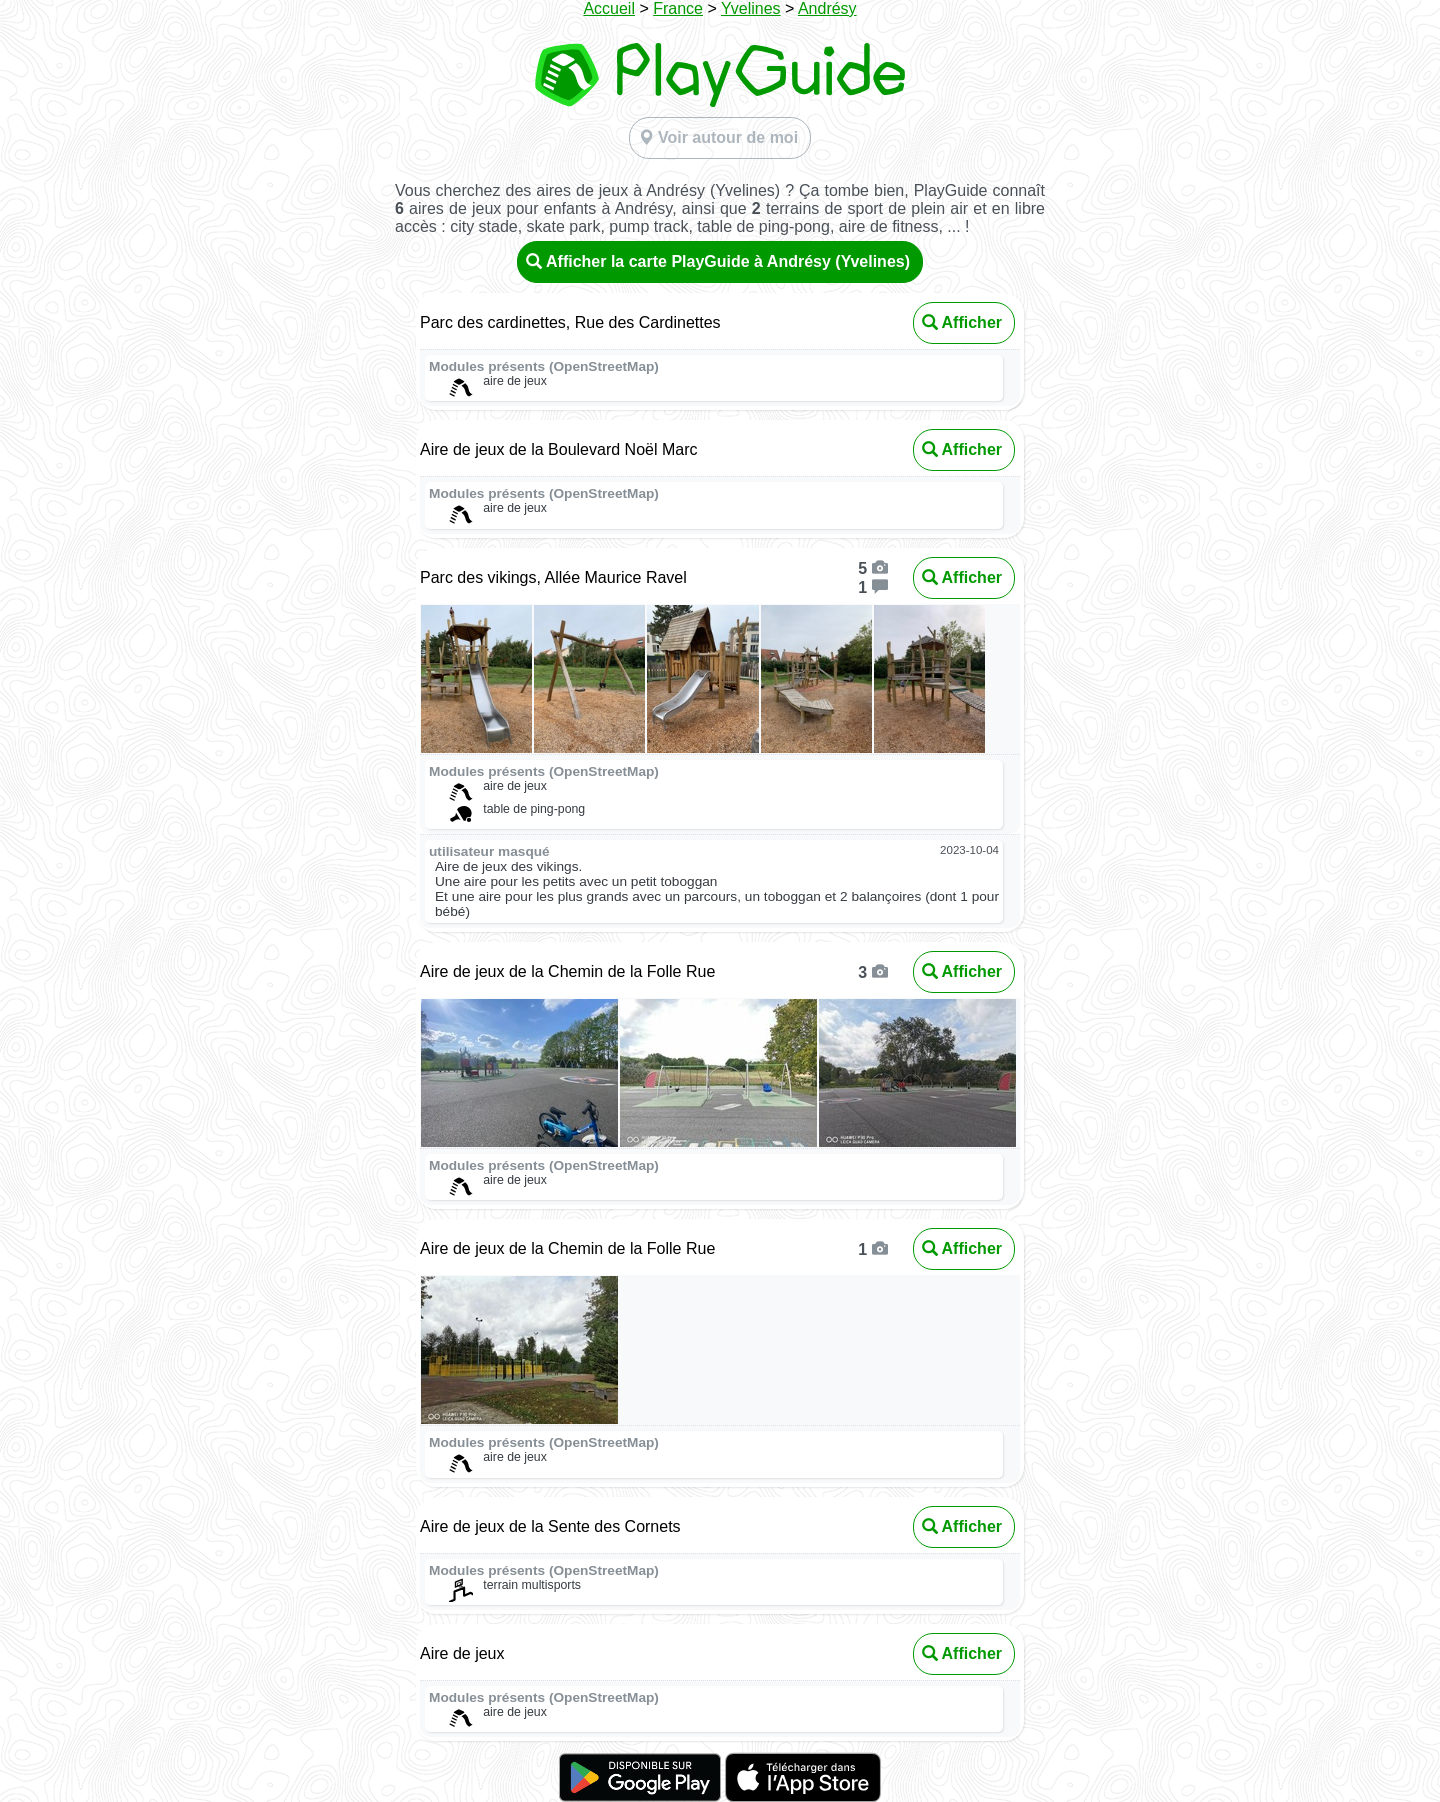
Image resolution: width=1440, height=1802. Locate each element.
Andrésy (827, 8)
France (678, 8)
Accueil (609, 8)
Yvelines (751, 8)
